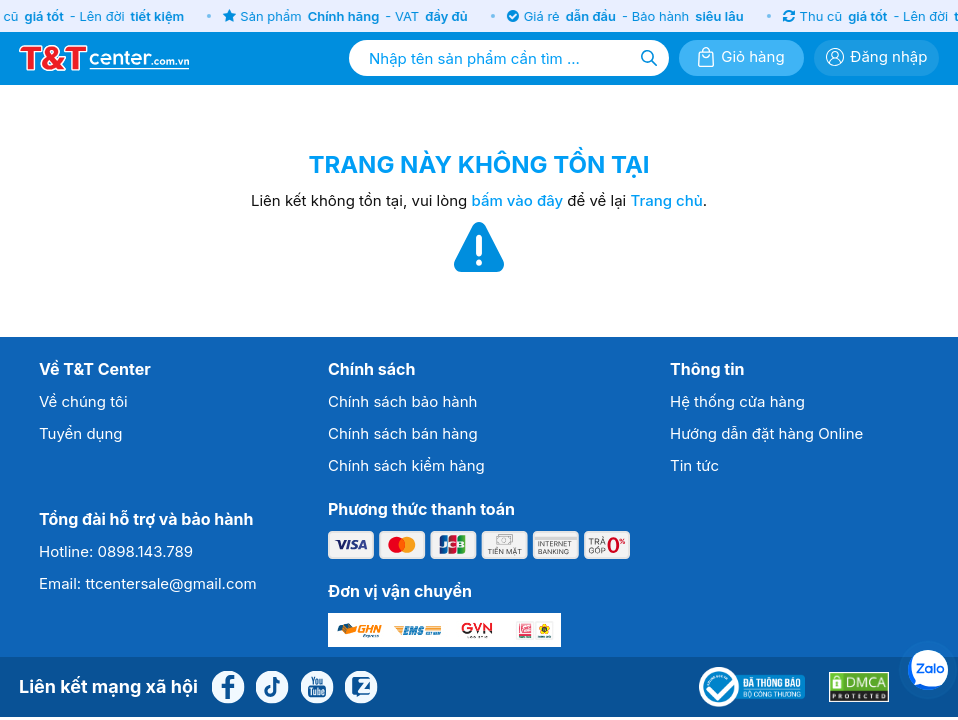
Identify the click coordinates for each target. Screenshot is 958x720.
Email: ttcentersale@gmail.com (148, 583)
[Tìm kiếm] (649, 58)
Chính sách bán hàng (403, 433)
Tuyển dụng (81, 433)
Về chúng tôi (83, 401)
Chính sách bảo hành (402, 401)
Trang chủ (666, 200)
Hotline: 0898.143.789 (116, 551)
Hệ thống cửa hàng (737, 401)
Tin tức (694, 465)
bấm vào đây (518, 200)
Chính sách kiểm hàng (406, 465)
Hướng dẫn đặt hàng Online (766, 433)
